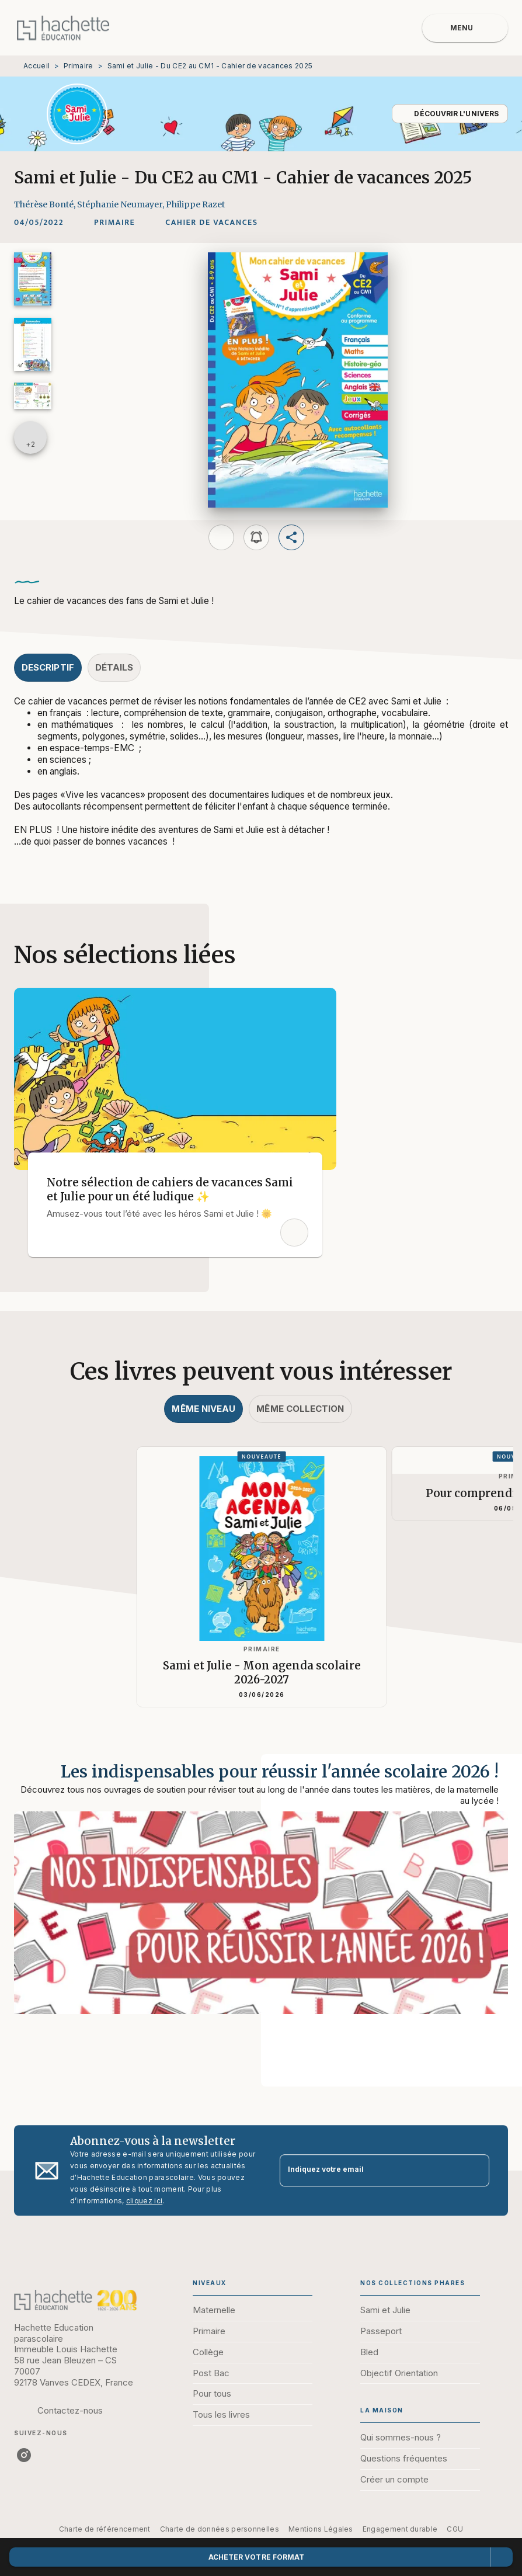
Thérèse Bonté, (45, 204)
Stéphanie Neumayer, (121, 204)
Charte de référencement (105, 2529)
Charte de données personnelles (219, 2529)
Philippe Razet (195, 204)
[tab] (48, 668)
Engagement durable (400, 2529)
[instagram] (24, 2455)
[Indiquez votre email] (370, 2170)
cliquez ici (144, 2200)
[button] (450, 113)
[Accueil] (63, 27)
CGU (455, 2529)
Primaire (78, 65)
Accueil (36, 65)
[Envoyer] (475, 2171)
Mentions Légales (320, 2529)
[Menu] (465, 28)
